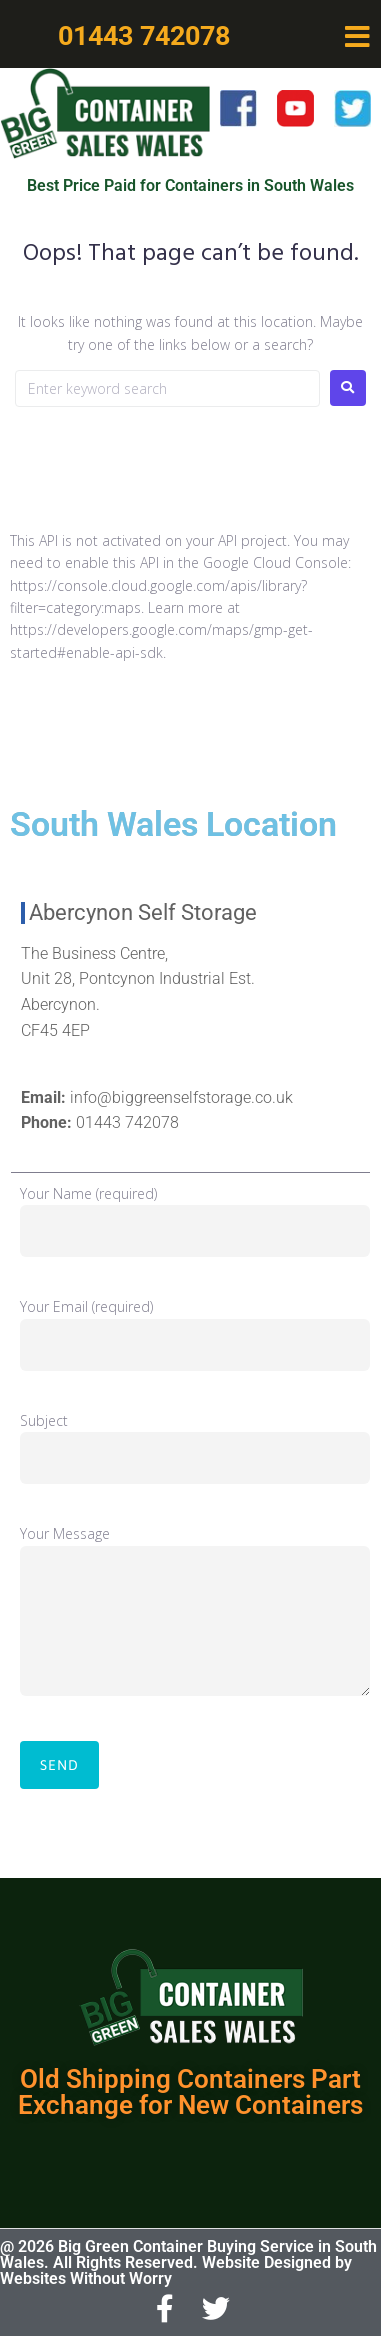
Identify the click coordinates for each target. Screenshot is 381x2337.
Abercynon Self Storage (143, 912)
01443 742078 (127, 1122)
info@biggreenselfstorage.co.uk (181, 1097)
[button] (358, 37)
